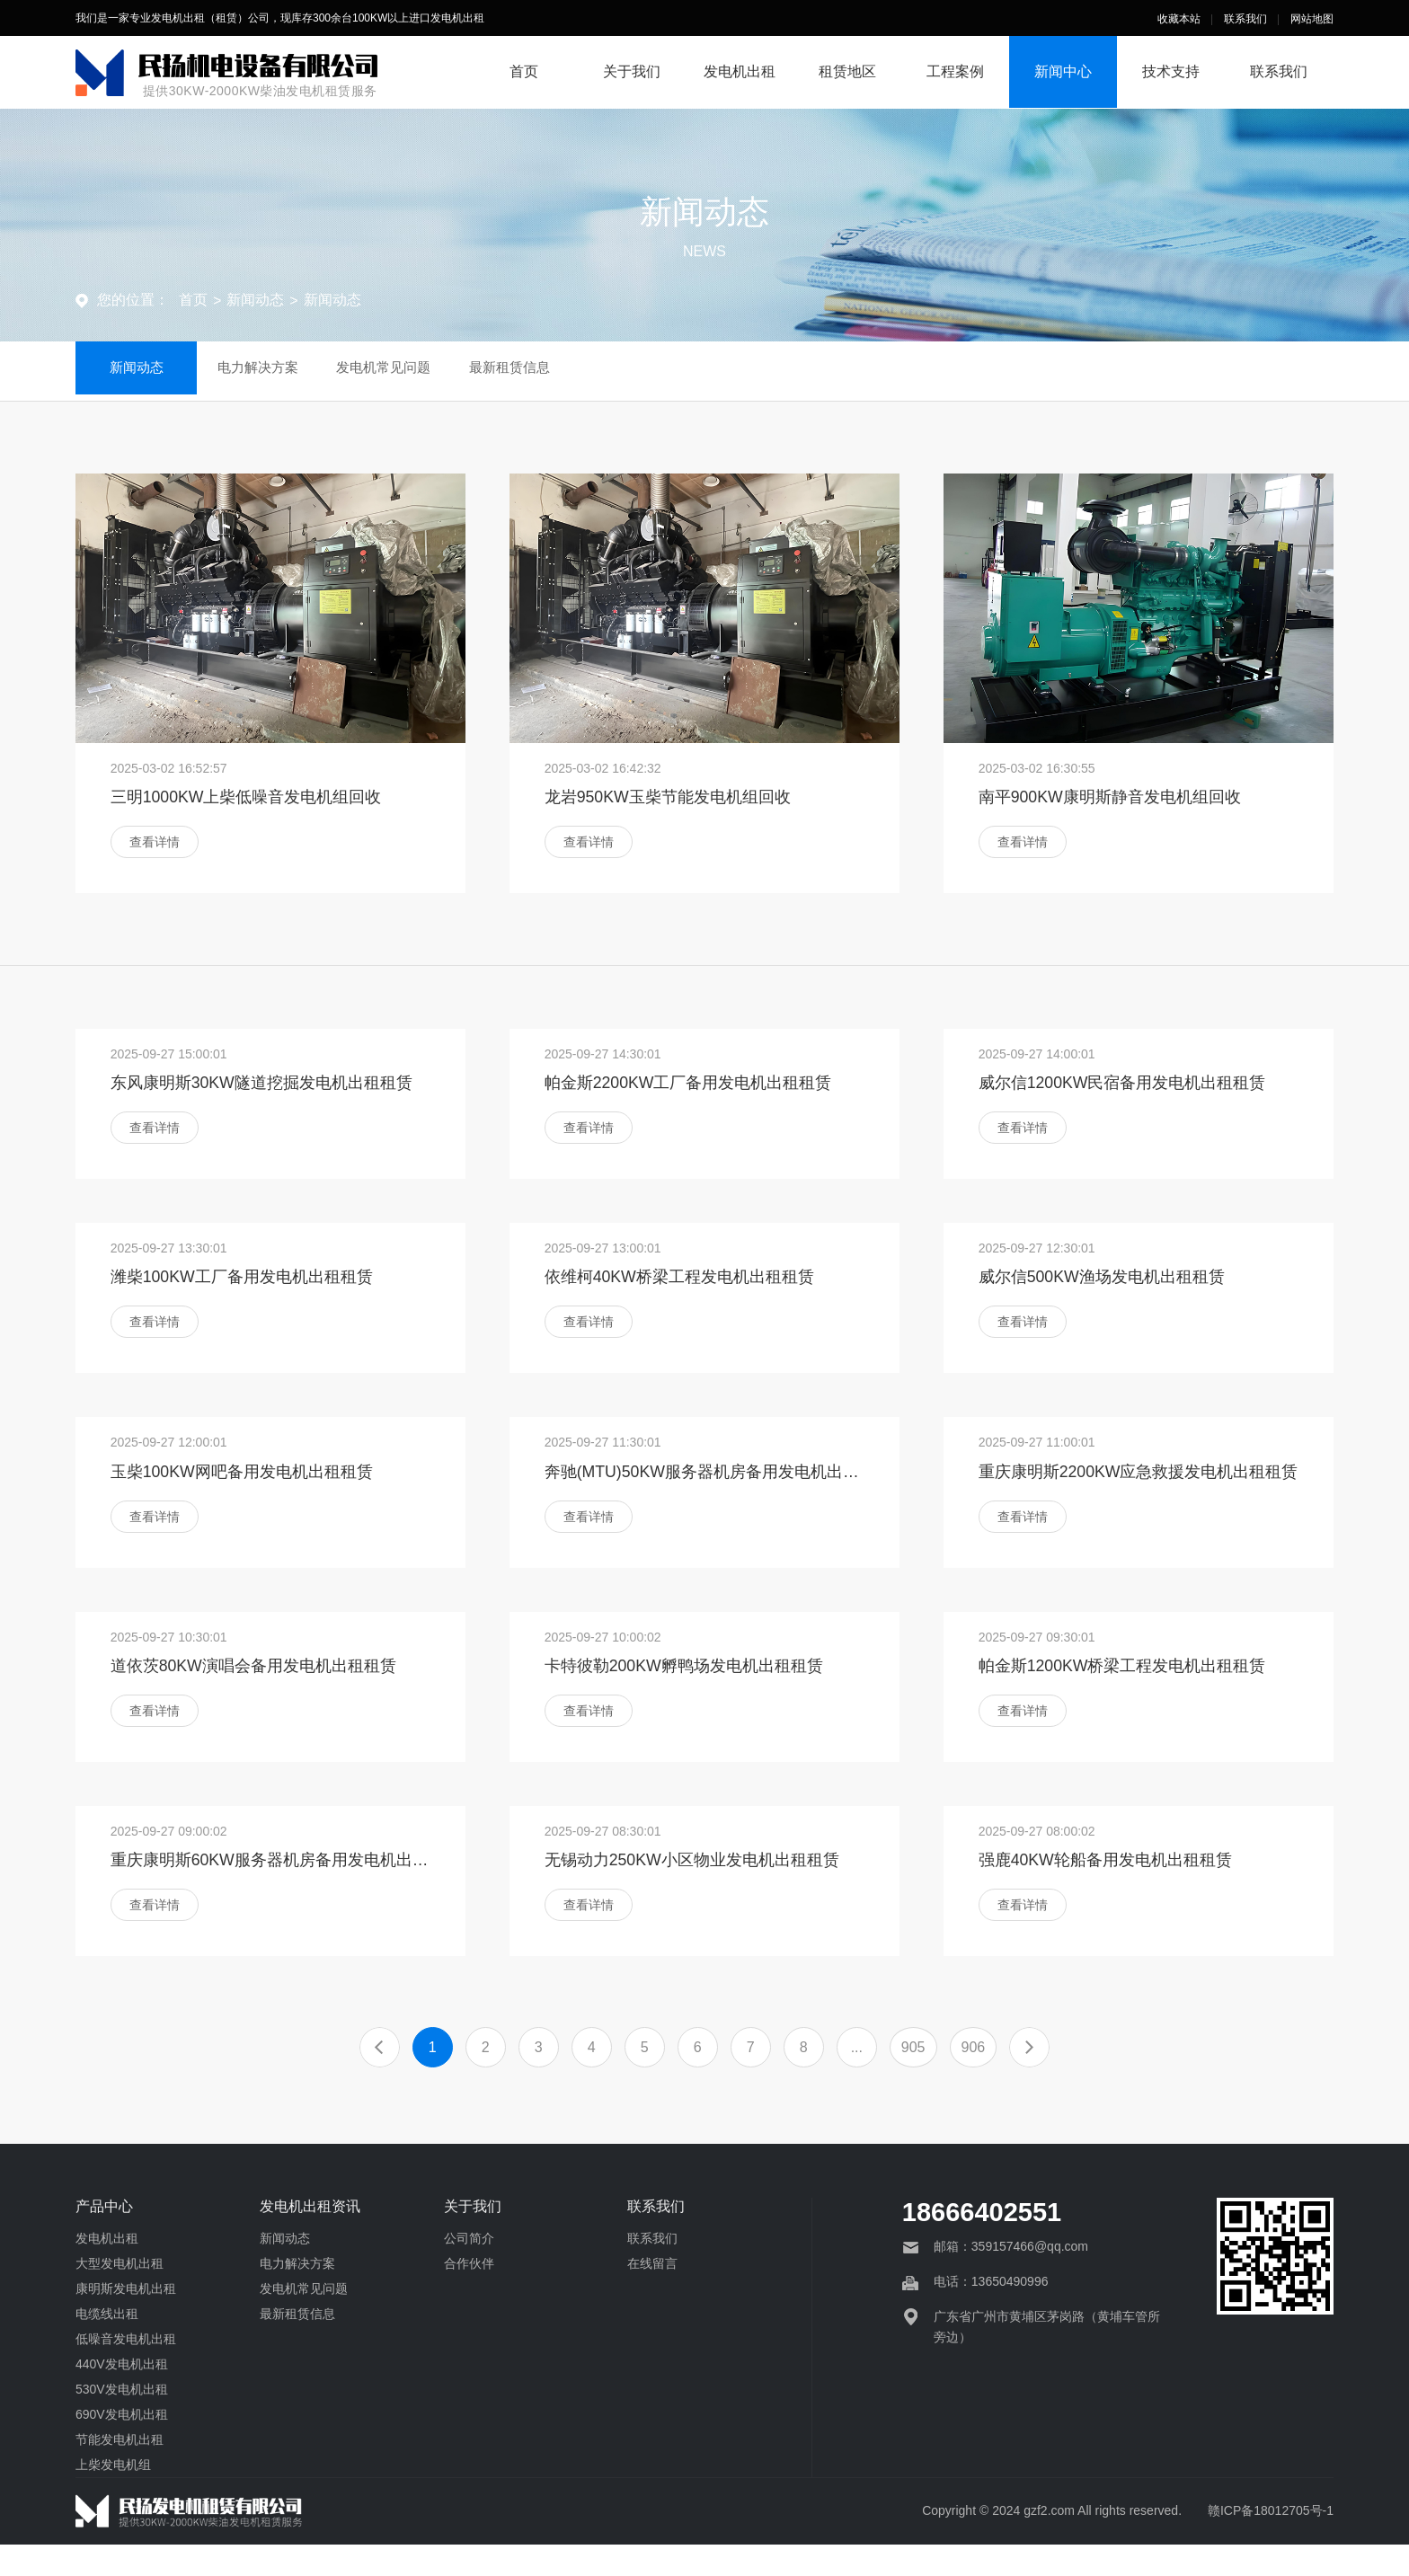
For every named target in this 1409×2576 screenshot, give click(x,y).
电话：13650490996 (991, 2313)
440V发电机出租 (121, 2395)
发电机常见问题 (413, 370)
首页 (524, 71)
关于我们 (631, 71)
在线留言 (652, 2295)
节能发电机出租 (119, 2471)
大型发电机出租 (119, 2295)
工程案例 (955, 71)
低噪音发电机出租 (125, 2370)
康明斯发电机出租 (125, 2320)
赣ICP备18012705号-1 (1271, 2542)
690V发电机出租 (121, 2446)
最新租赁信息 (549, 370)
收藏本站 (1179, 19)
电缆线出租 (106, 2345)
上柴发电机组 (113, 2496)
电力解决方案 (278, 370)
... (857, 2078)
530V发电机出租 (121, 2420)
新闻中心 (1063, 71)
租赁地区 (847, 71)
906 (973, 2078)
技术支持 (1171, 71)
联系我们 (1245, 19)
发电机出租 (739, 71)
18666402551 (981, 2243)
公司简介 (469, 2269)
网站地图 (1312, 19)
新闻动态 (255, 299)
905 (913, 2078)
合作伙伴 (469, 2295)
